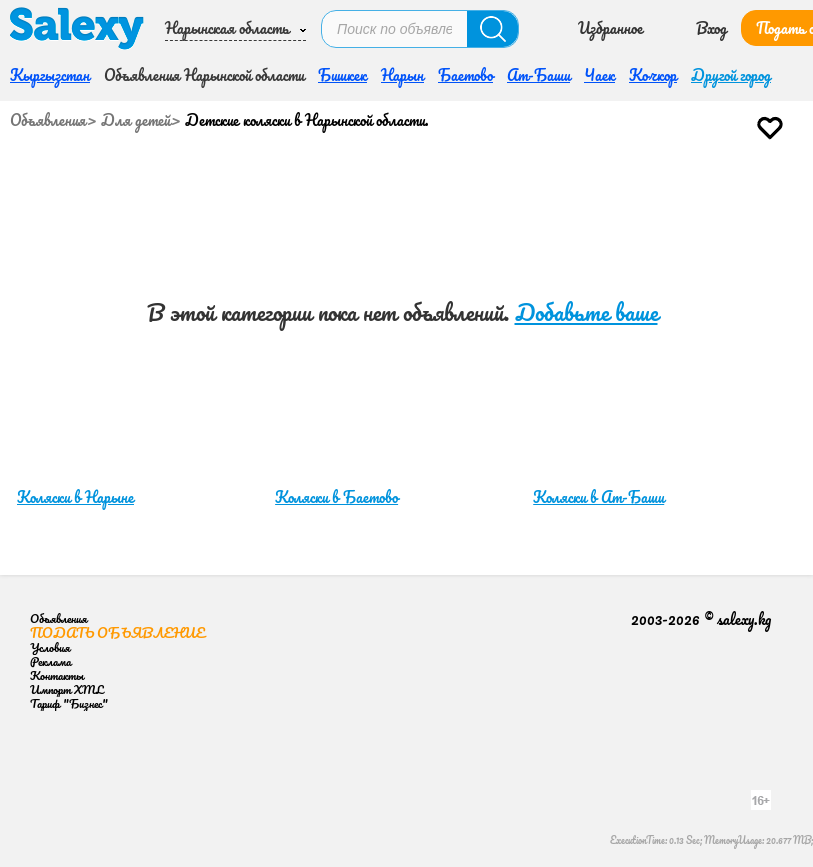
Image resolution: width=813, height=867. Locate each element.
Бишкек (342, 75)
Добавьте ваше (586, 312)
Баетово (465, 75)
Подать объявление (117, 632)
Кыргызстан (50, 75)
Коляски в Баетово (336, 497)
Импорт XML (66, 689)
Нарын (402, 75)
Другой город (731, 75)
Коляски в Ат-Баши (598, 497)
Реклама (50, 661)
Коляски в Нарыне (75, 497)
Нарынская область (227, 28)
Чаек (599, 75)
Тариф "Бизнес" (69, 703)
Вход (711, 28)
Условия (50, 647)
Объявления (48, 120)
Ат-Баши (538, 75)
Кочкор (653, 75)
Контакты (57, 675)
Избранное (610, 28)
